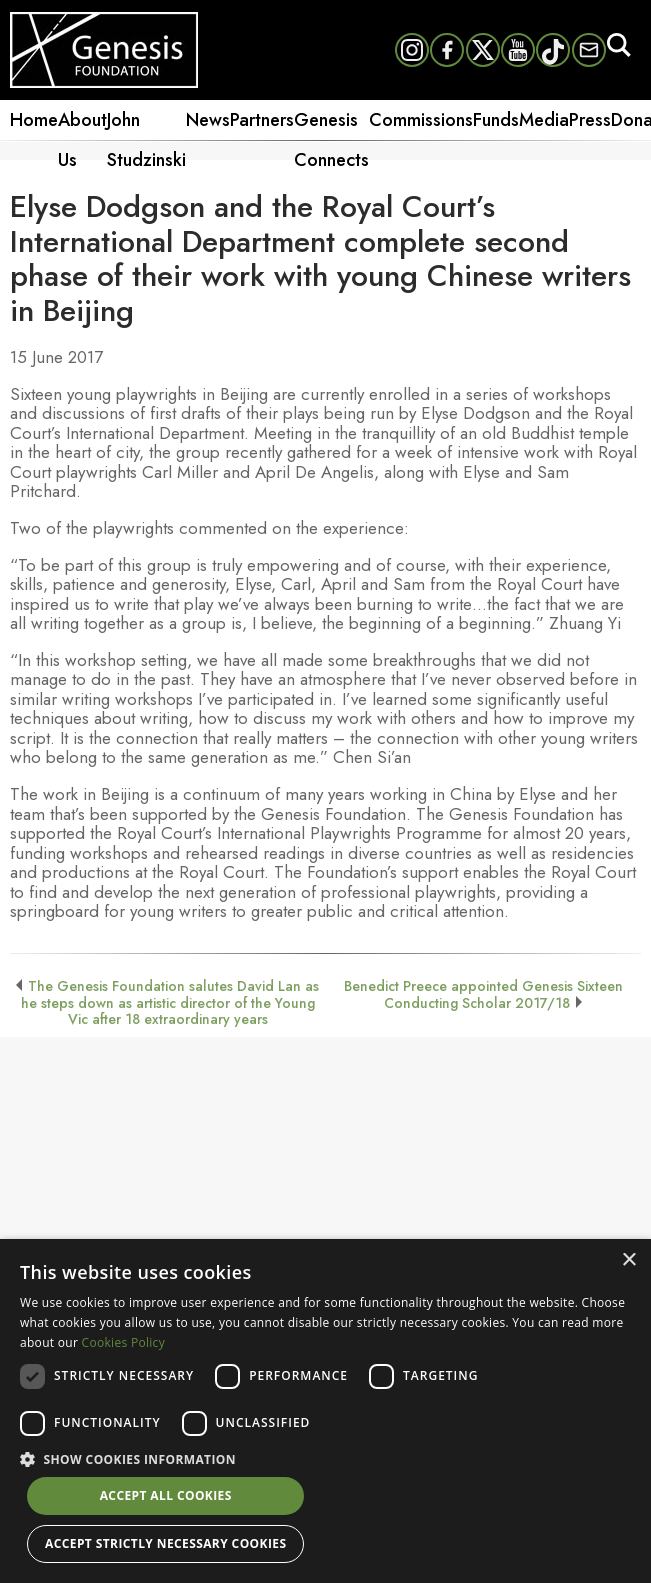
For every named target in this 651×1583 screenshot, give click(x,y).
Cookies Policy (123, 1342)
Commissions (421, 120)
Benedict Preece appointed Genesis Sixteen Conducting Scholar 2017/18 (483, 994)
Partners (262, 120)
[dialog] (325, 1411)
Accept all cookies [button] (166, 1495)
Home (34, 120)
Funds (496, 120)
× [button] (628, 1260)
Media (544, 120)
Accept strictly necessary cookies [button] (165, 1543)
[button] (325, 1458)
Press (590, 120)
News (208, 120)
